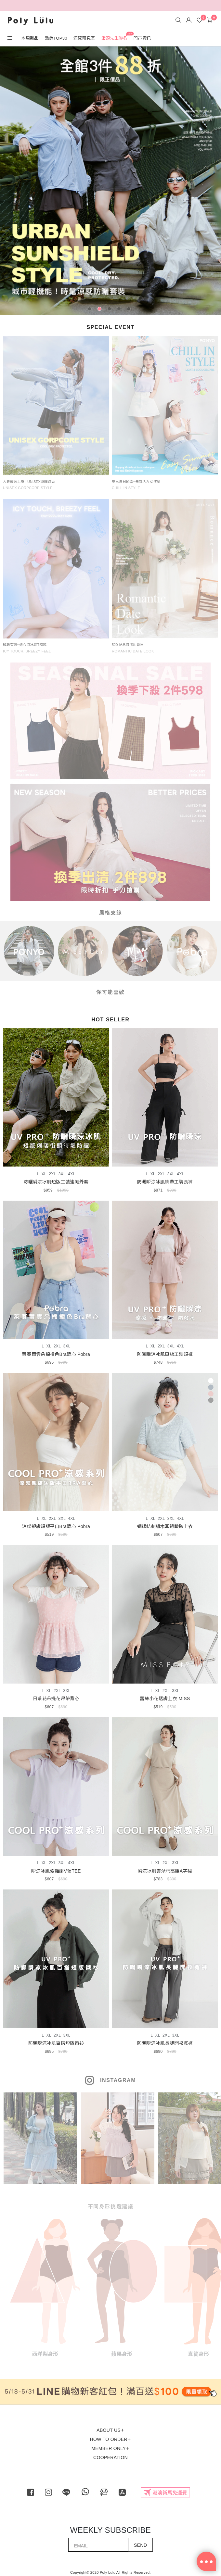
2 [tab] (101, 310)
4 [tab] (120, 310)
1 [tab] (91, 310)
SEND (140, 2545)
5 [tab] (130, 310)
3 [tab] (110, 310)
